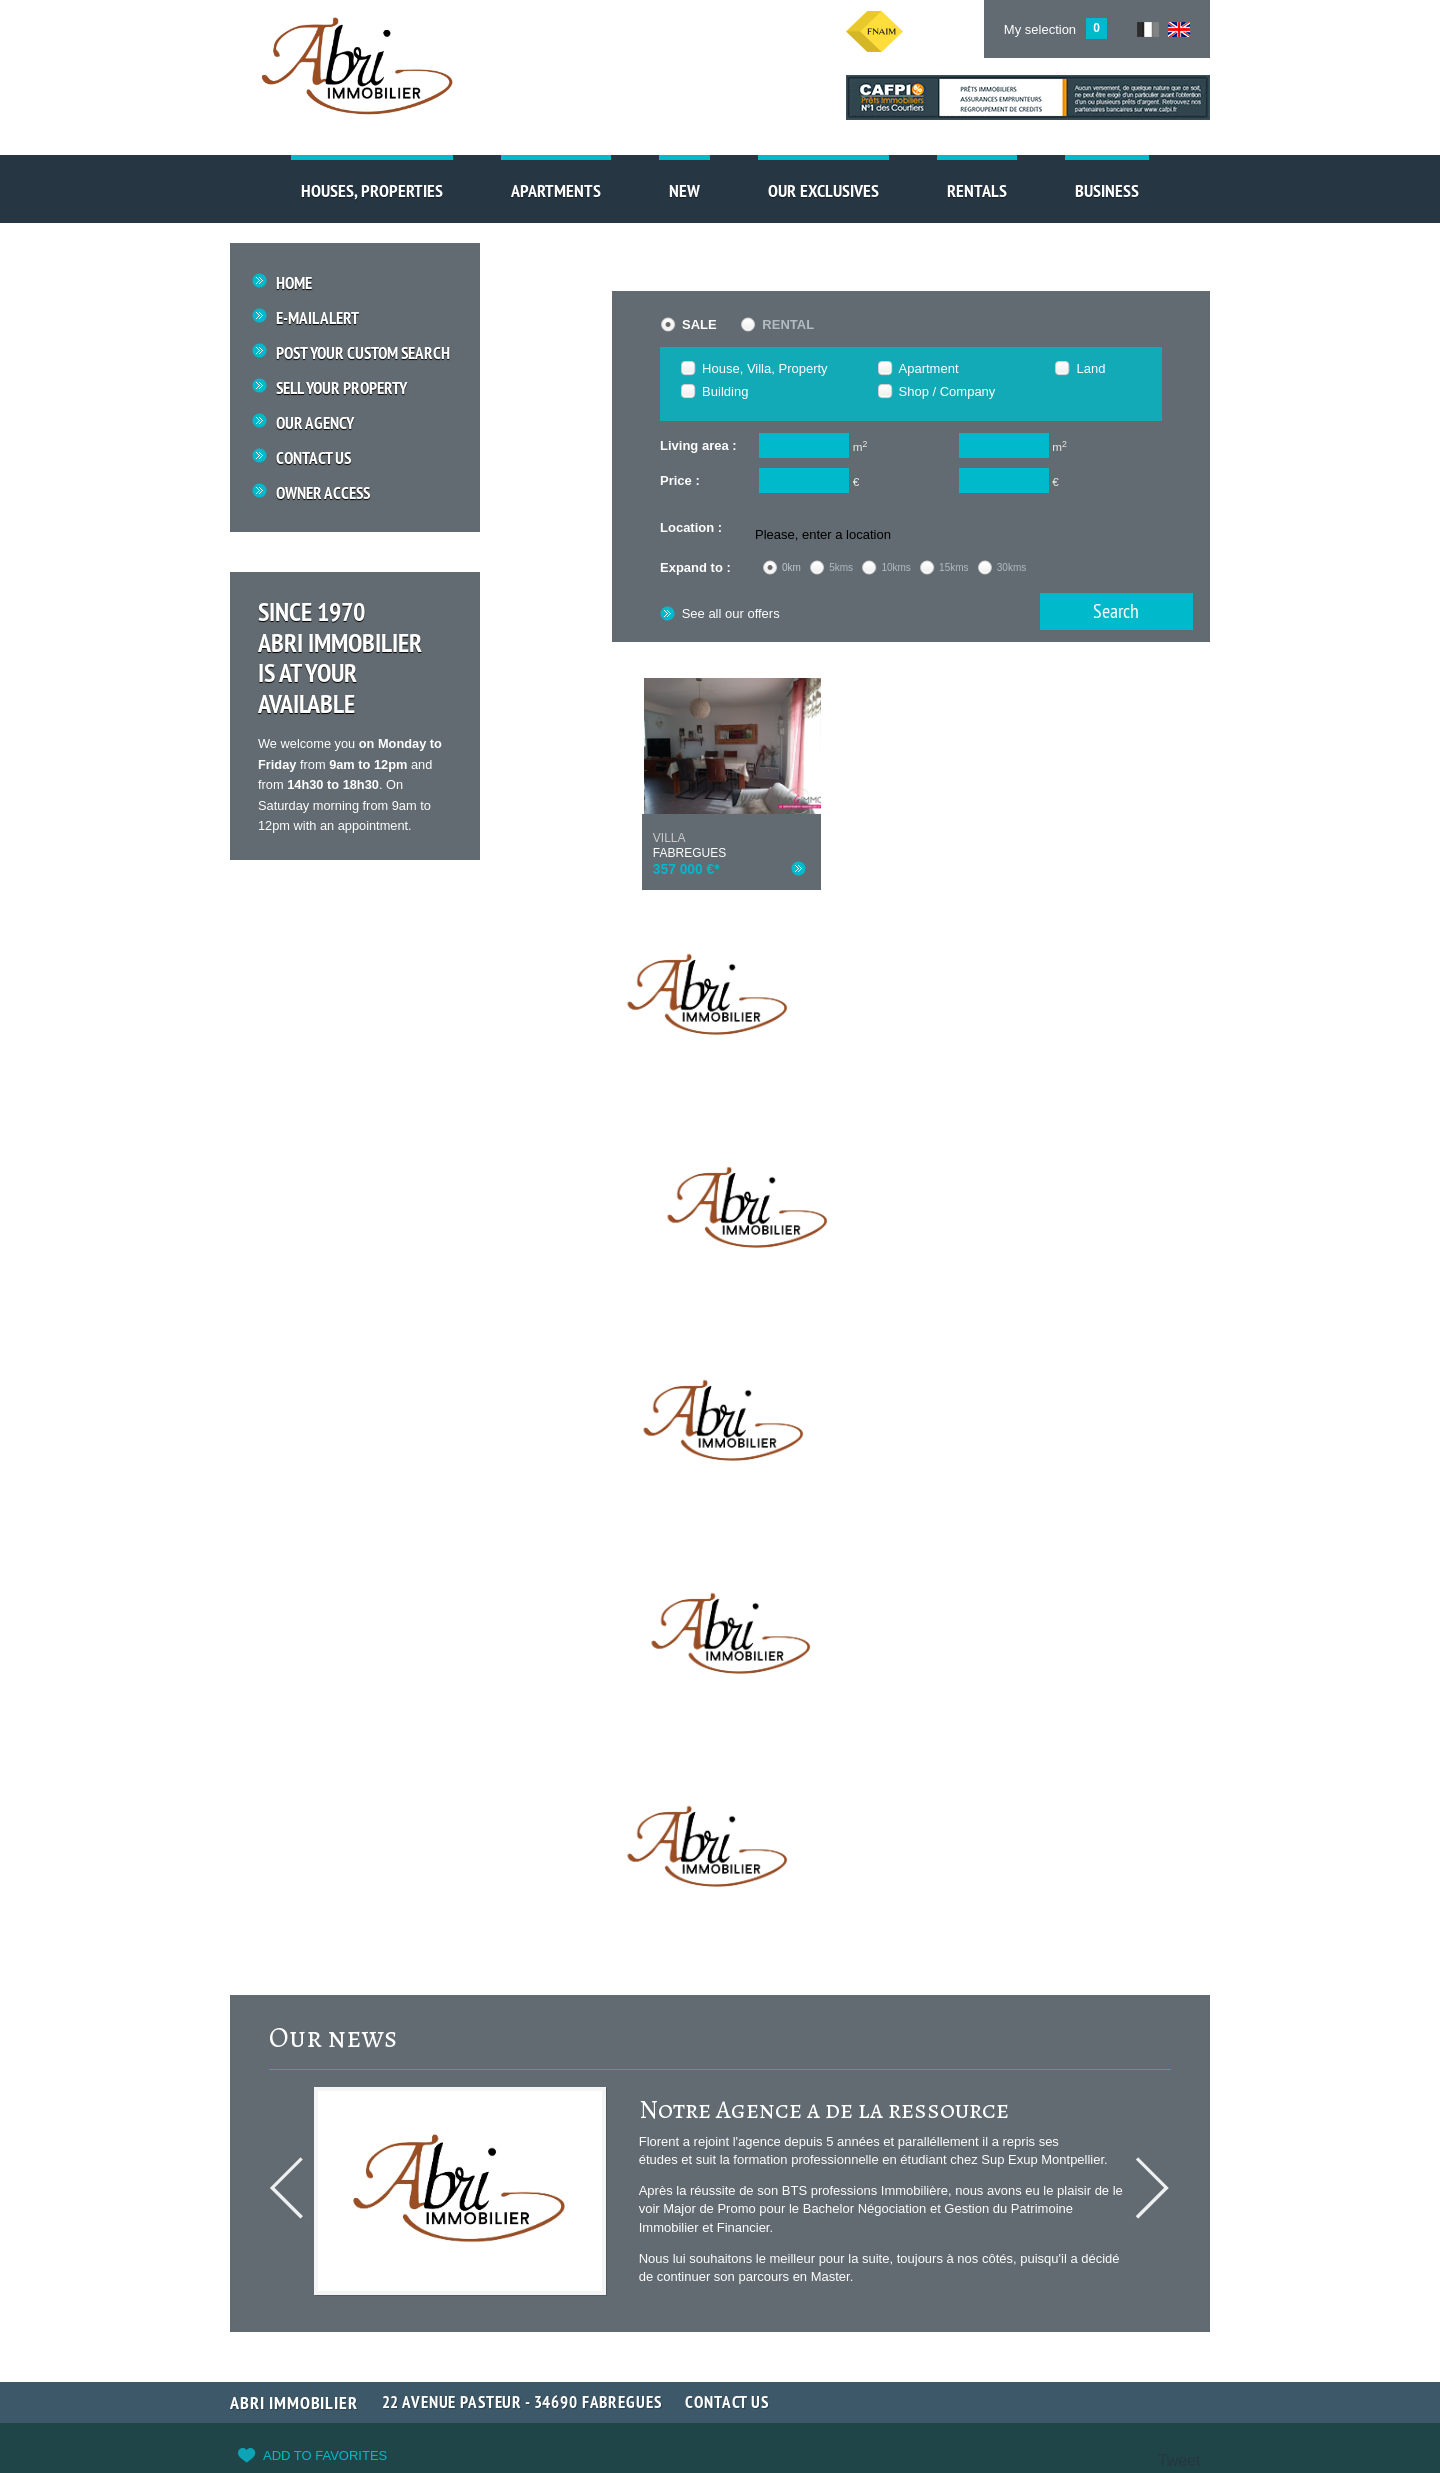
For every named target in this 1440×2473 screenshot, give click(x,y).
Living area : (698, 445)
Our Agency (315, 423)
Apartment (929, 368)
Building (725, 391)
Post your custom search (363, 353)
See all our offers (720, 613)
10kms (895, 567)
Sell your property (341, 388)
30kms (1011, 567)
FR (1148, 29)
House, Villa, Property (765, 368)
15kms (953, 567)
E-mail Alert (317, 318)
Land (1090, 368)
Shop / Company (947, 391)
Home (294, 283)
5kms (841, 567)
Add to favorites (325, 2455)
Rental (788, 324)
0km (791, 567)
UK (1179, 29)
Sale (699, 324)
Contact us (313, 459)
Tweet (1179, 2460)
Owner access (323, 494)
